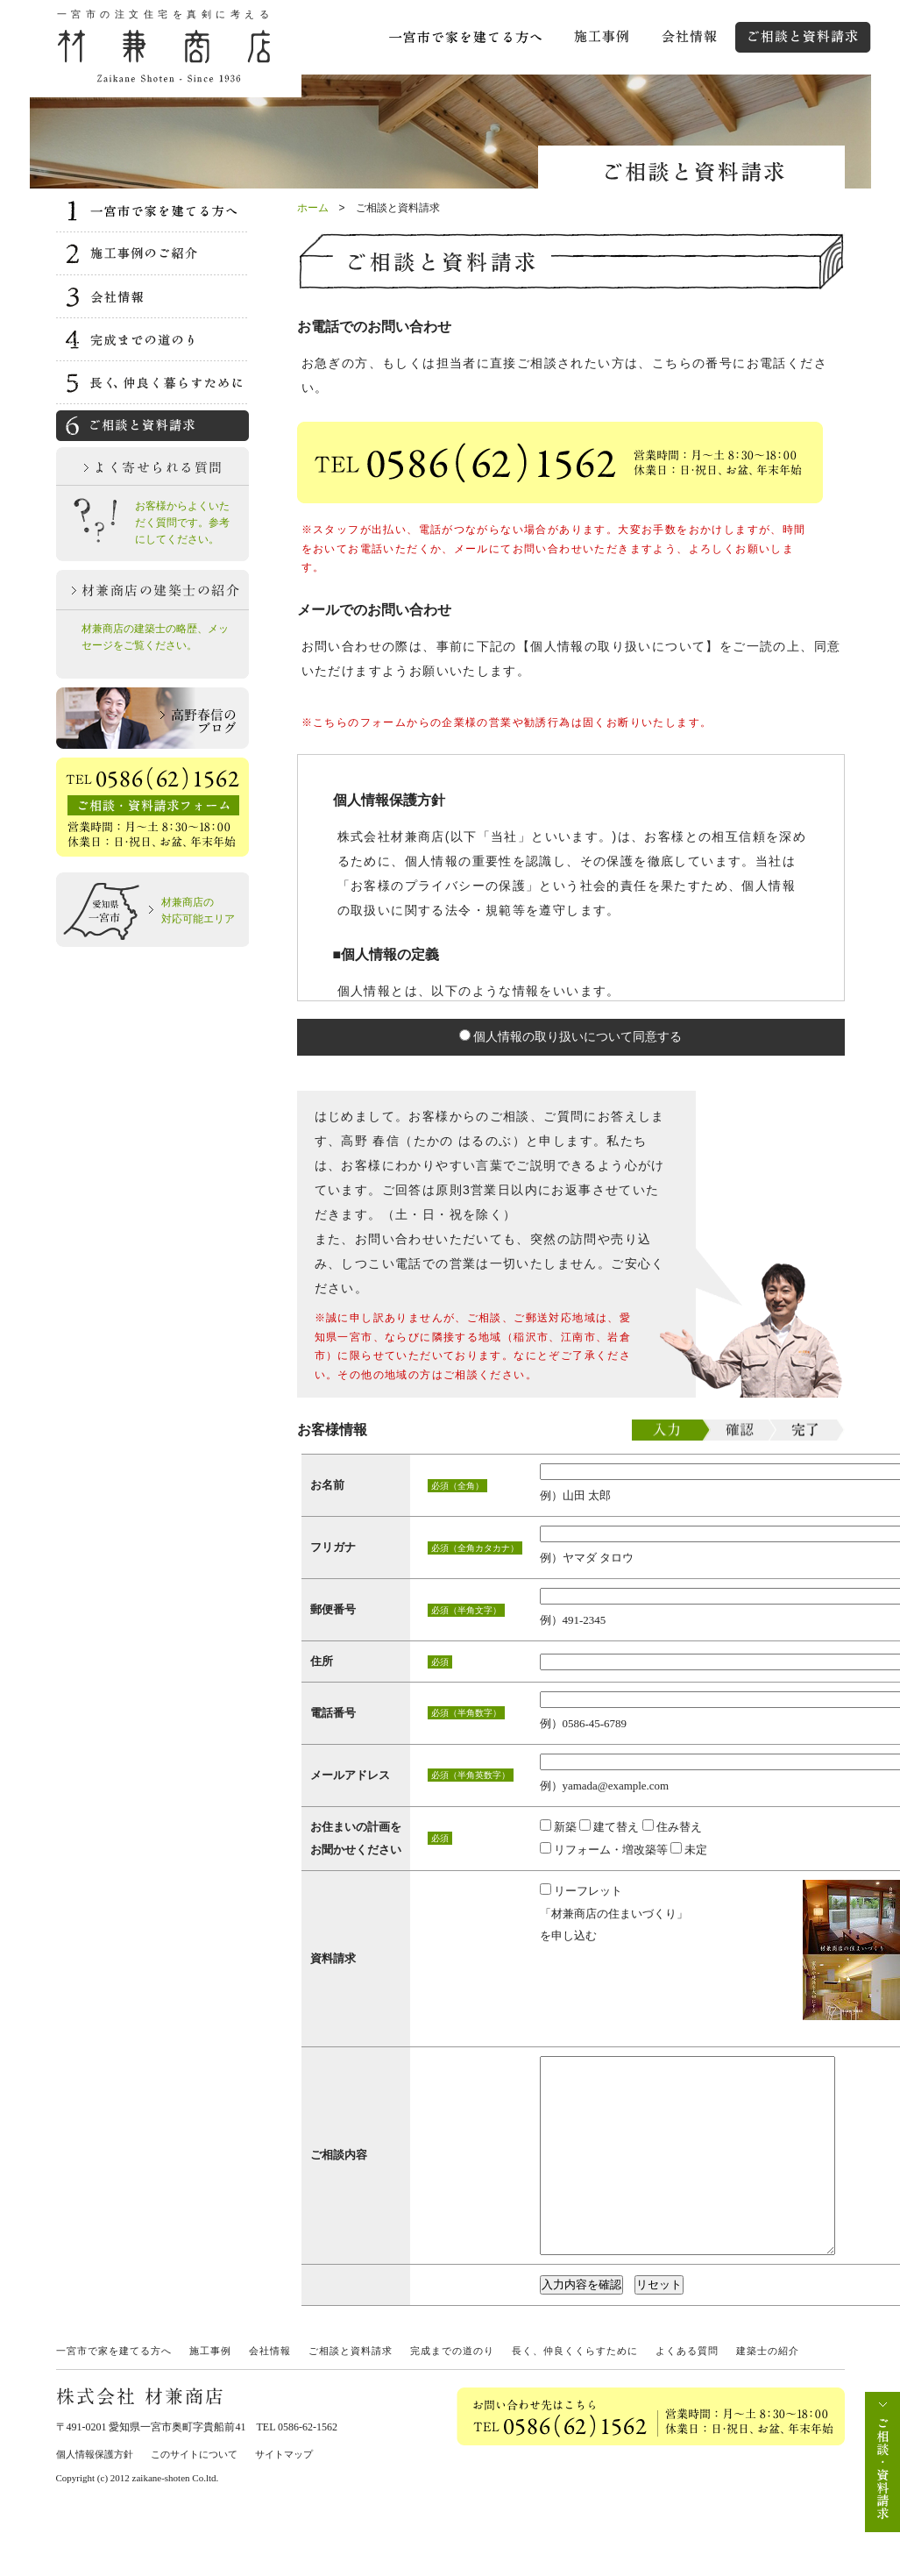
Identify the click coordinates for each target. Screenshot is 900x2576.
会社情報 (270, 2390)
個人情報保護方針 (94, 2493)
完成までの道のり (452, 2390)
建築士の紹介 (767, 2390)
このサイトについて (194, 2493)
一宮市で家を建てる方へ (114, 2390)
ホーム (313, 208)
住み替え (672, 1826)
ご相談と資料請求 (350, 2390)
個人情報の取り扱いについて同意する (571, 1036)
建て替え (609, 1826)
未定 (688, 1849)
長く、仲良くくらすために (575, 2390)
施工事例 (210, 2390)
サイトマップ (284, 2493)
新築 (558, 1826)
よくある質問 (687, 2390)
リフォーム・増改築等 (604, 1849)
